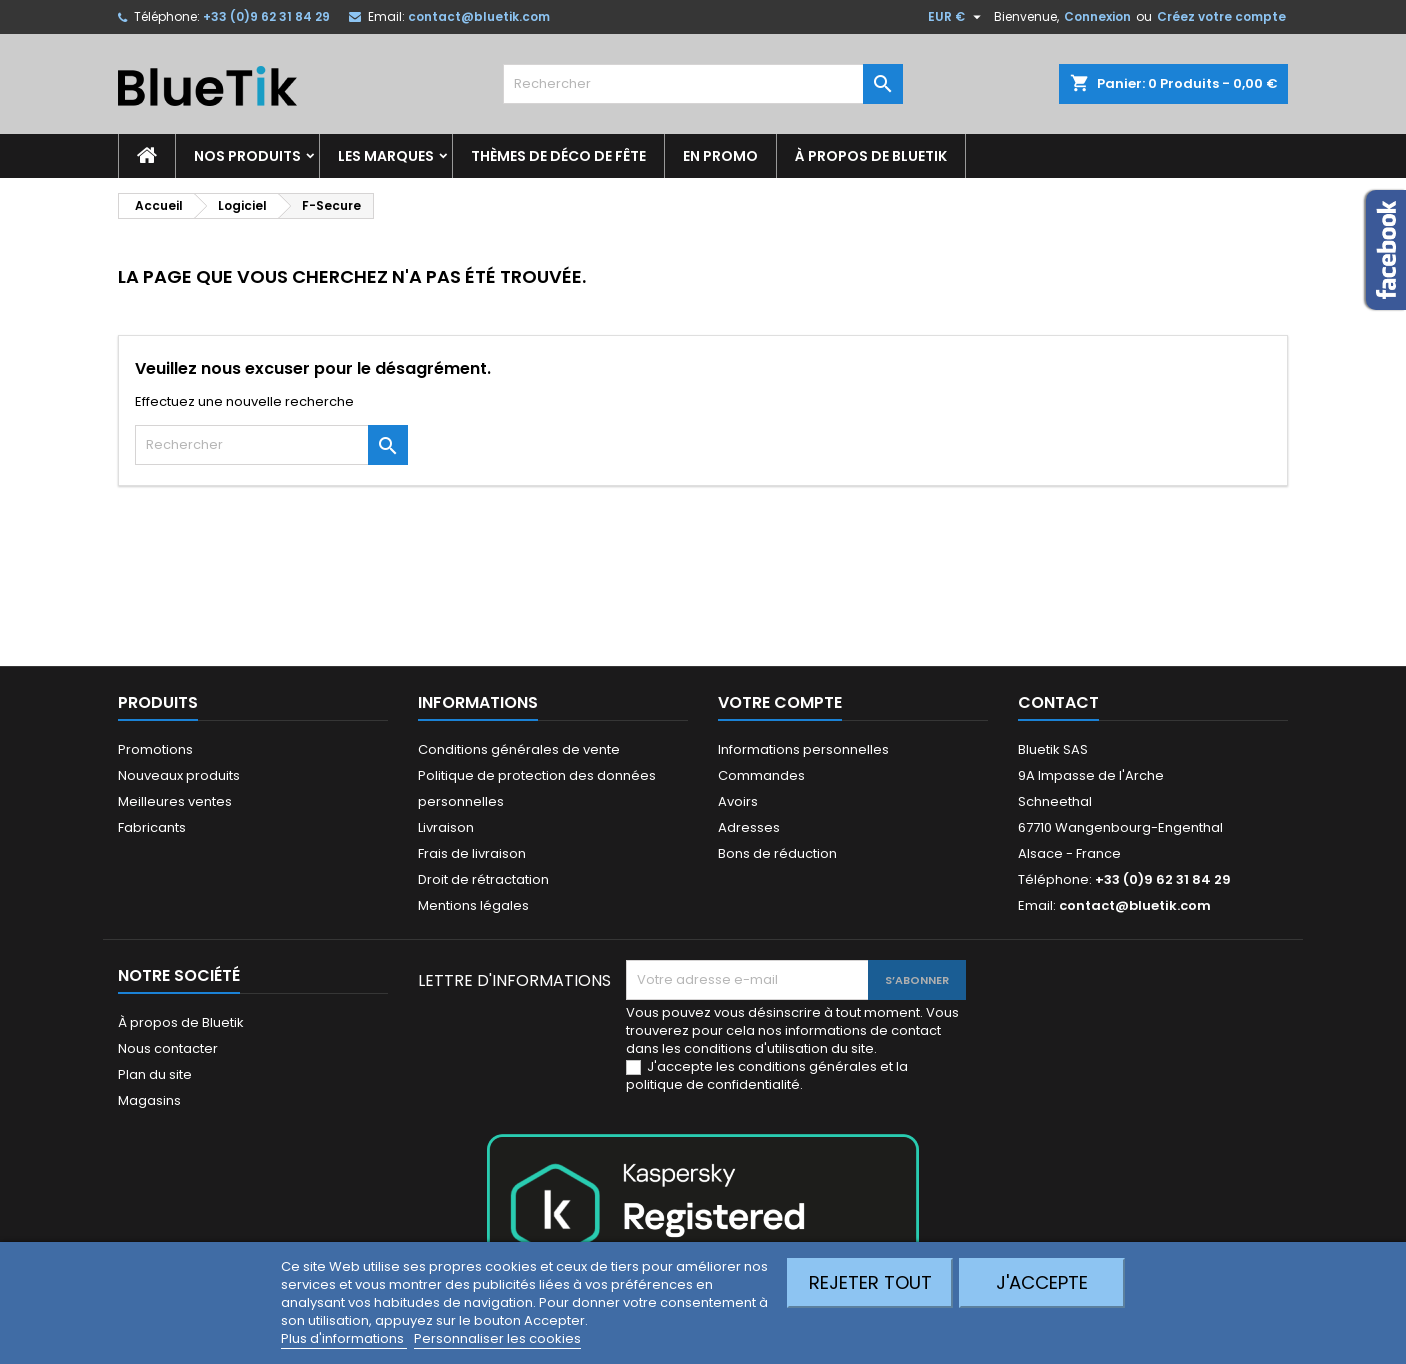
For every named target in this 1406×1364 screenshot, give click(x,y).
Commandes (761, 775)
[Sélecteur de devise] (957, 17)
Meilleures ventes (175, 801)
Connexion (1097, 16)
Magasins (149, 1100)
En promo (720, 156)
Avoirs (738, 801)
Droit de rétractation (483, 879)
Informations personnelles (803, 749)
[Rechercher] (703, 84)
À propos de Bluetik (871, 156)
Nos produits (247, 156)
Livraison (446, 827)
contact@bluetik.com (479, 16)
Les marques (386, 156)
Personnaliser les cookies (497, 1338)
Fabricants (152, 827)
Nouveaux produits (179, 775)
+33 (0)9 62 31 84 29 (266, 16)
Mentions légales (473, 905)
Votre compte (780, 702)
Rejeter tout (870, 1282)
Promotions (155, 749)
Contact (1058, 702)
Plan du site (155, 1074)
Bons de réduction (777, 853)
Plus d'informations (344, 1338)
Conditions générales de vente (519, 749)
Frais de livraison (472, 853)
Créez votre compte (1221, 16)
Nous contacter (168, 1048)
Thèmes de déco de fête (558, 156)
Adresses (749, 827)
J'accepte (1042, 1282)
